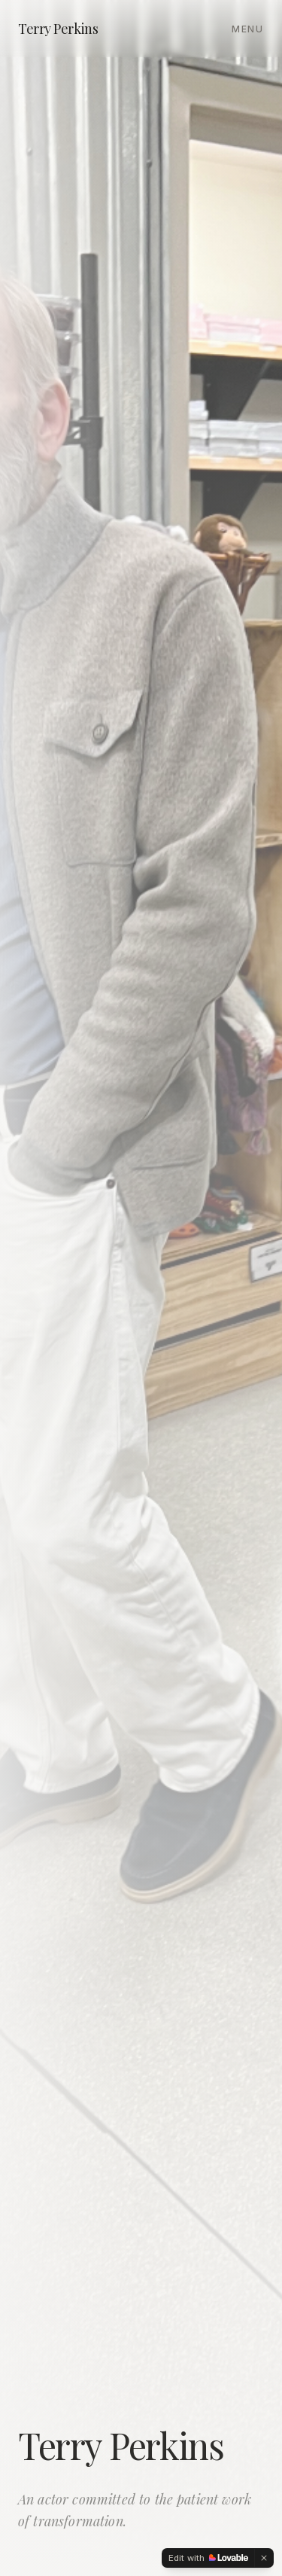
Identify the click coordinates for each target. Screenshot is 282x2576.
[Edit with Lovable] (208, 2558)
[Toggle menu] (248, 28)
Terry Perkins (58, 29)
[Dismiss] (264, 2558)
